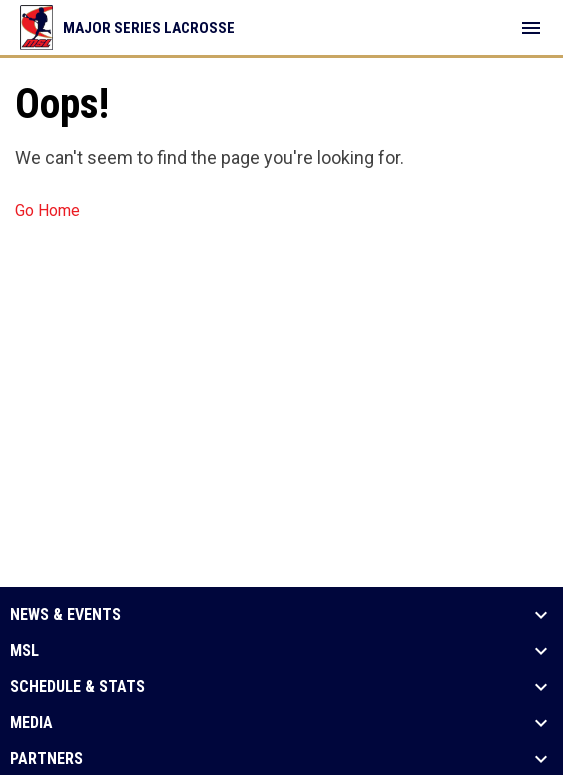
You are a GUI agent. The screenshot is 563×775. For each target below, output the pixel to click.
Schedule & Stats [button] (77, 687)
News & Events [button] (65, 615)
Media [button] (31, 723)
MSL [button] (24, 651)
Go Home (47, 210)
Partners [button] (46, 759)
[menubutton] (531, 28)
